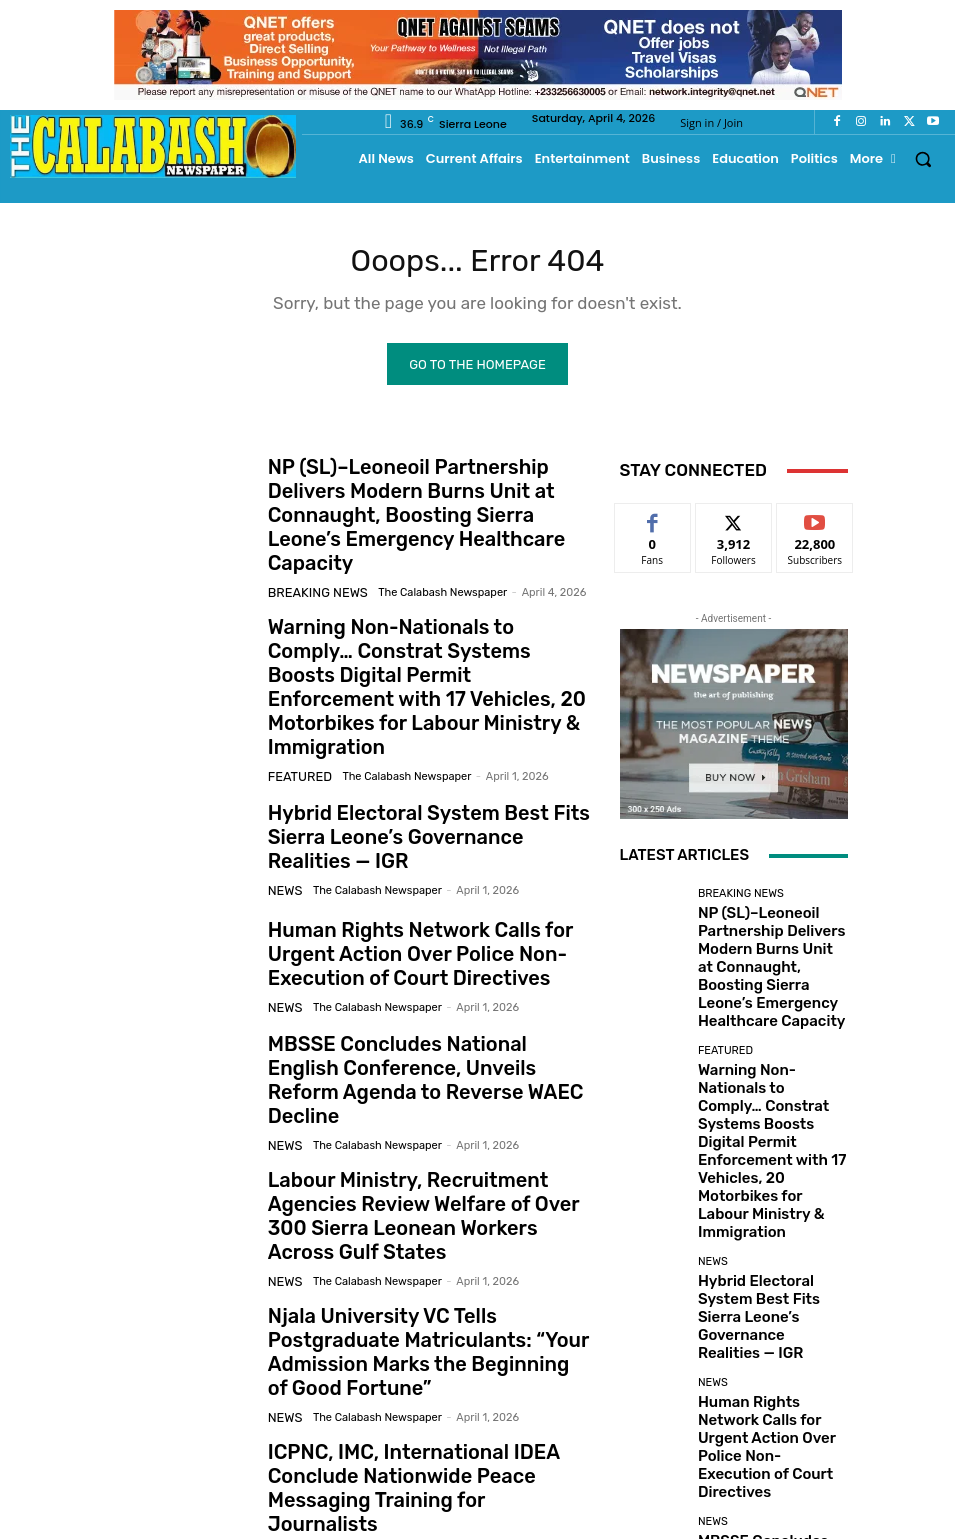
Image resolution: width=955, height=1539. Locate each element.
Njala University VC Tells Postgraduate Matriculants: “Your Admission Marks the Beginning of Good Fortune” (423, 1226)
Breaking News (311, 560)
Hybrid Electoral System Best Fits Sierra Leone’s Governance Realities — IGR (422, 760)
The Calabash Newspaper (425, 560)
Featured (295, 700)
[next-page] (152, 1445)
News (283, 808)
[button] (923, 158)
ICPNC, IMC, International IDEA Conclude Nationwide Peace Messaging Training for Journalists (427, 1343)
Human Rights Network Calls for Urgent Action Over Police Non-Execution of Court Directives (428, 877)
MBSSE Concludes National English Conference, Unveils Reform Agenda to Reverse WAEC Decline (425, 993)
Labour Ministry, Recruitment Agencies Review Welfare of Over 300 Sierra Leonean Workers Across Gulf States (427, 1110)
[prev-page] (120, 1445)
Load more (733, 1404)
